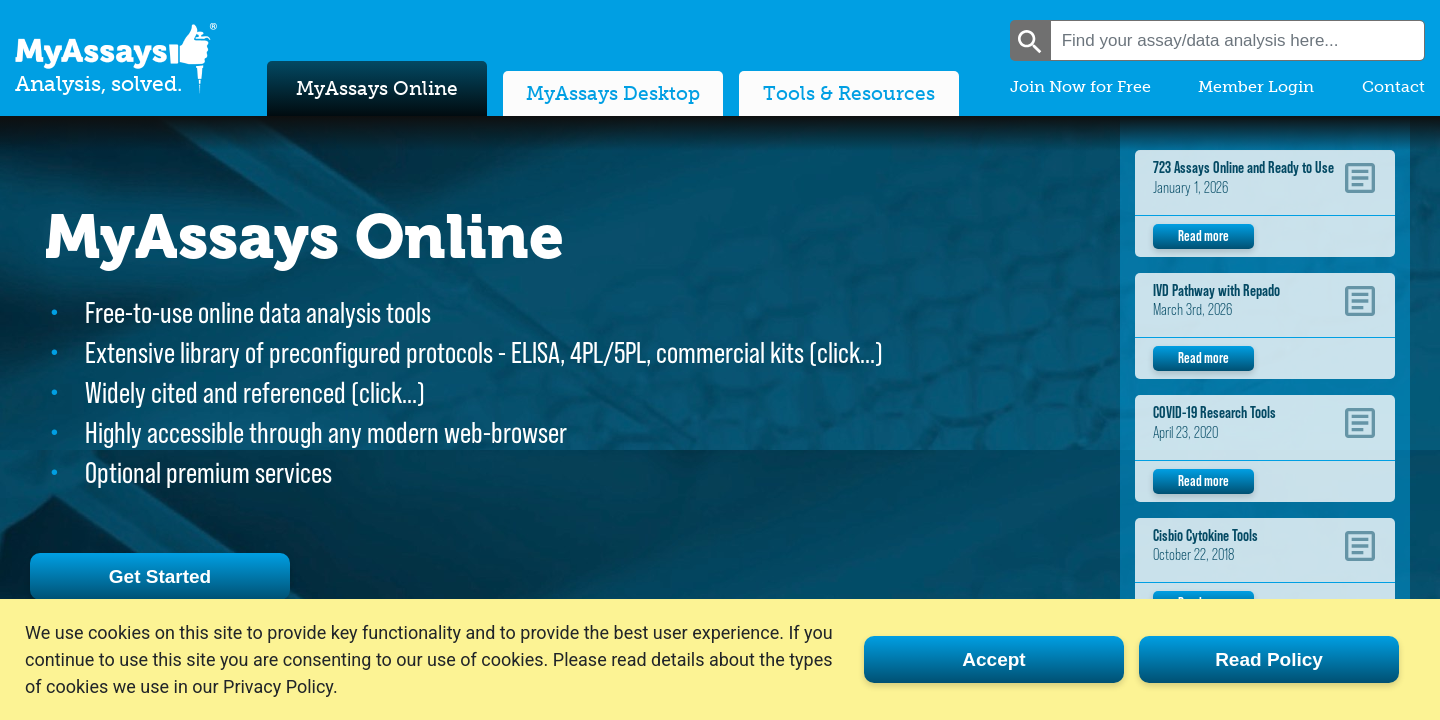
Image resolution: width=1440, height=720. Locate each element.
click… (846, 352)
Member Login (1256, 86)
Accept (993, 659)
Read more (1203, 235)
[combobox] (1237, 40)
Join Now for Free (1080, 86)
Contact (1393, 86)
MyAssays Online (377, 88)
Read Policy (1269, 659)
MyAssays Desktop (613, 93)
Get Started (160, 576)
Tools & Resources (849, 93)
